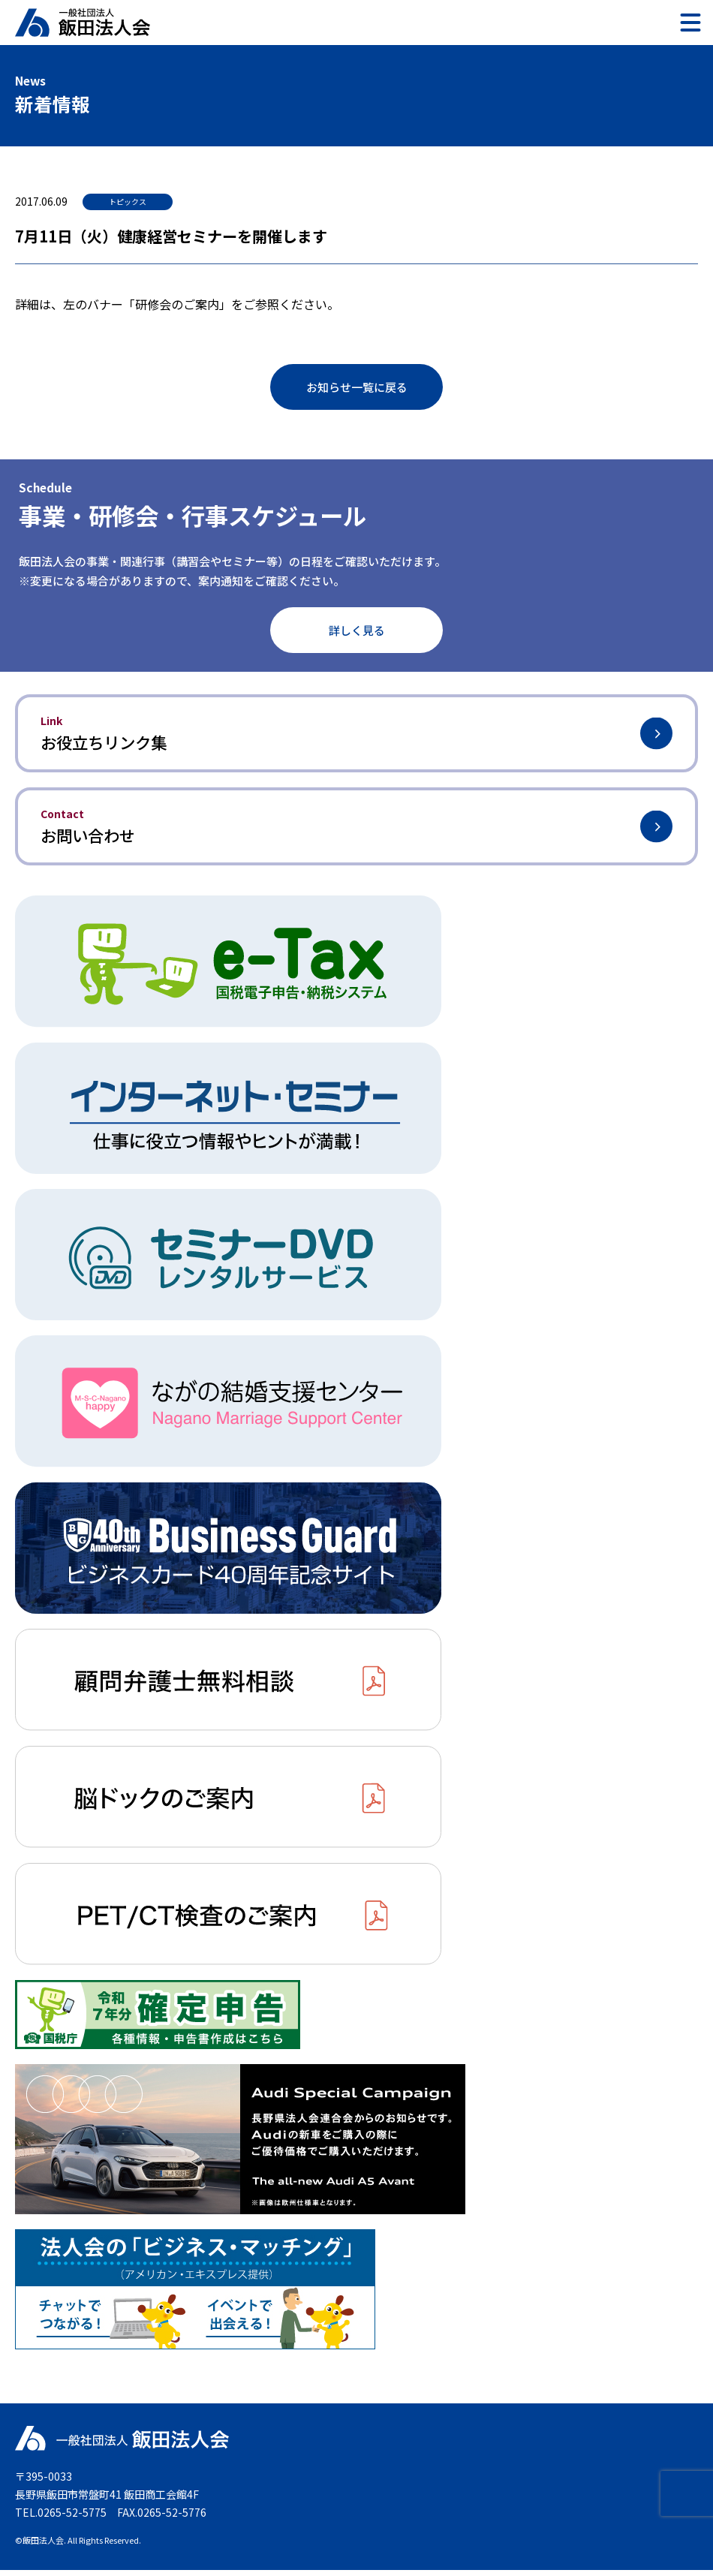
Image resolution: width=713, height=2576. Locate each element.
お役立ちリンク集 (356, 734)
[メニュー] (690, 22)
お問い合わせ (356, 830)
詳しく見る (357, 630)
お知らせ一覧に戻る (357, 387)
